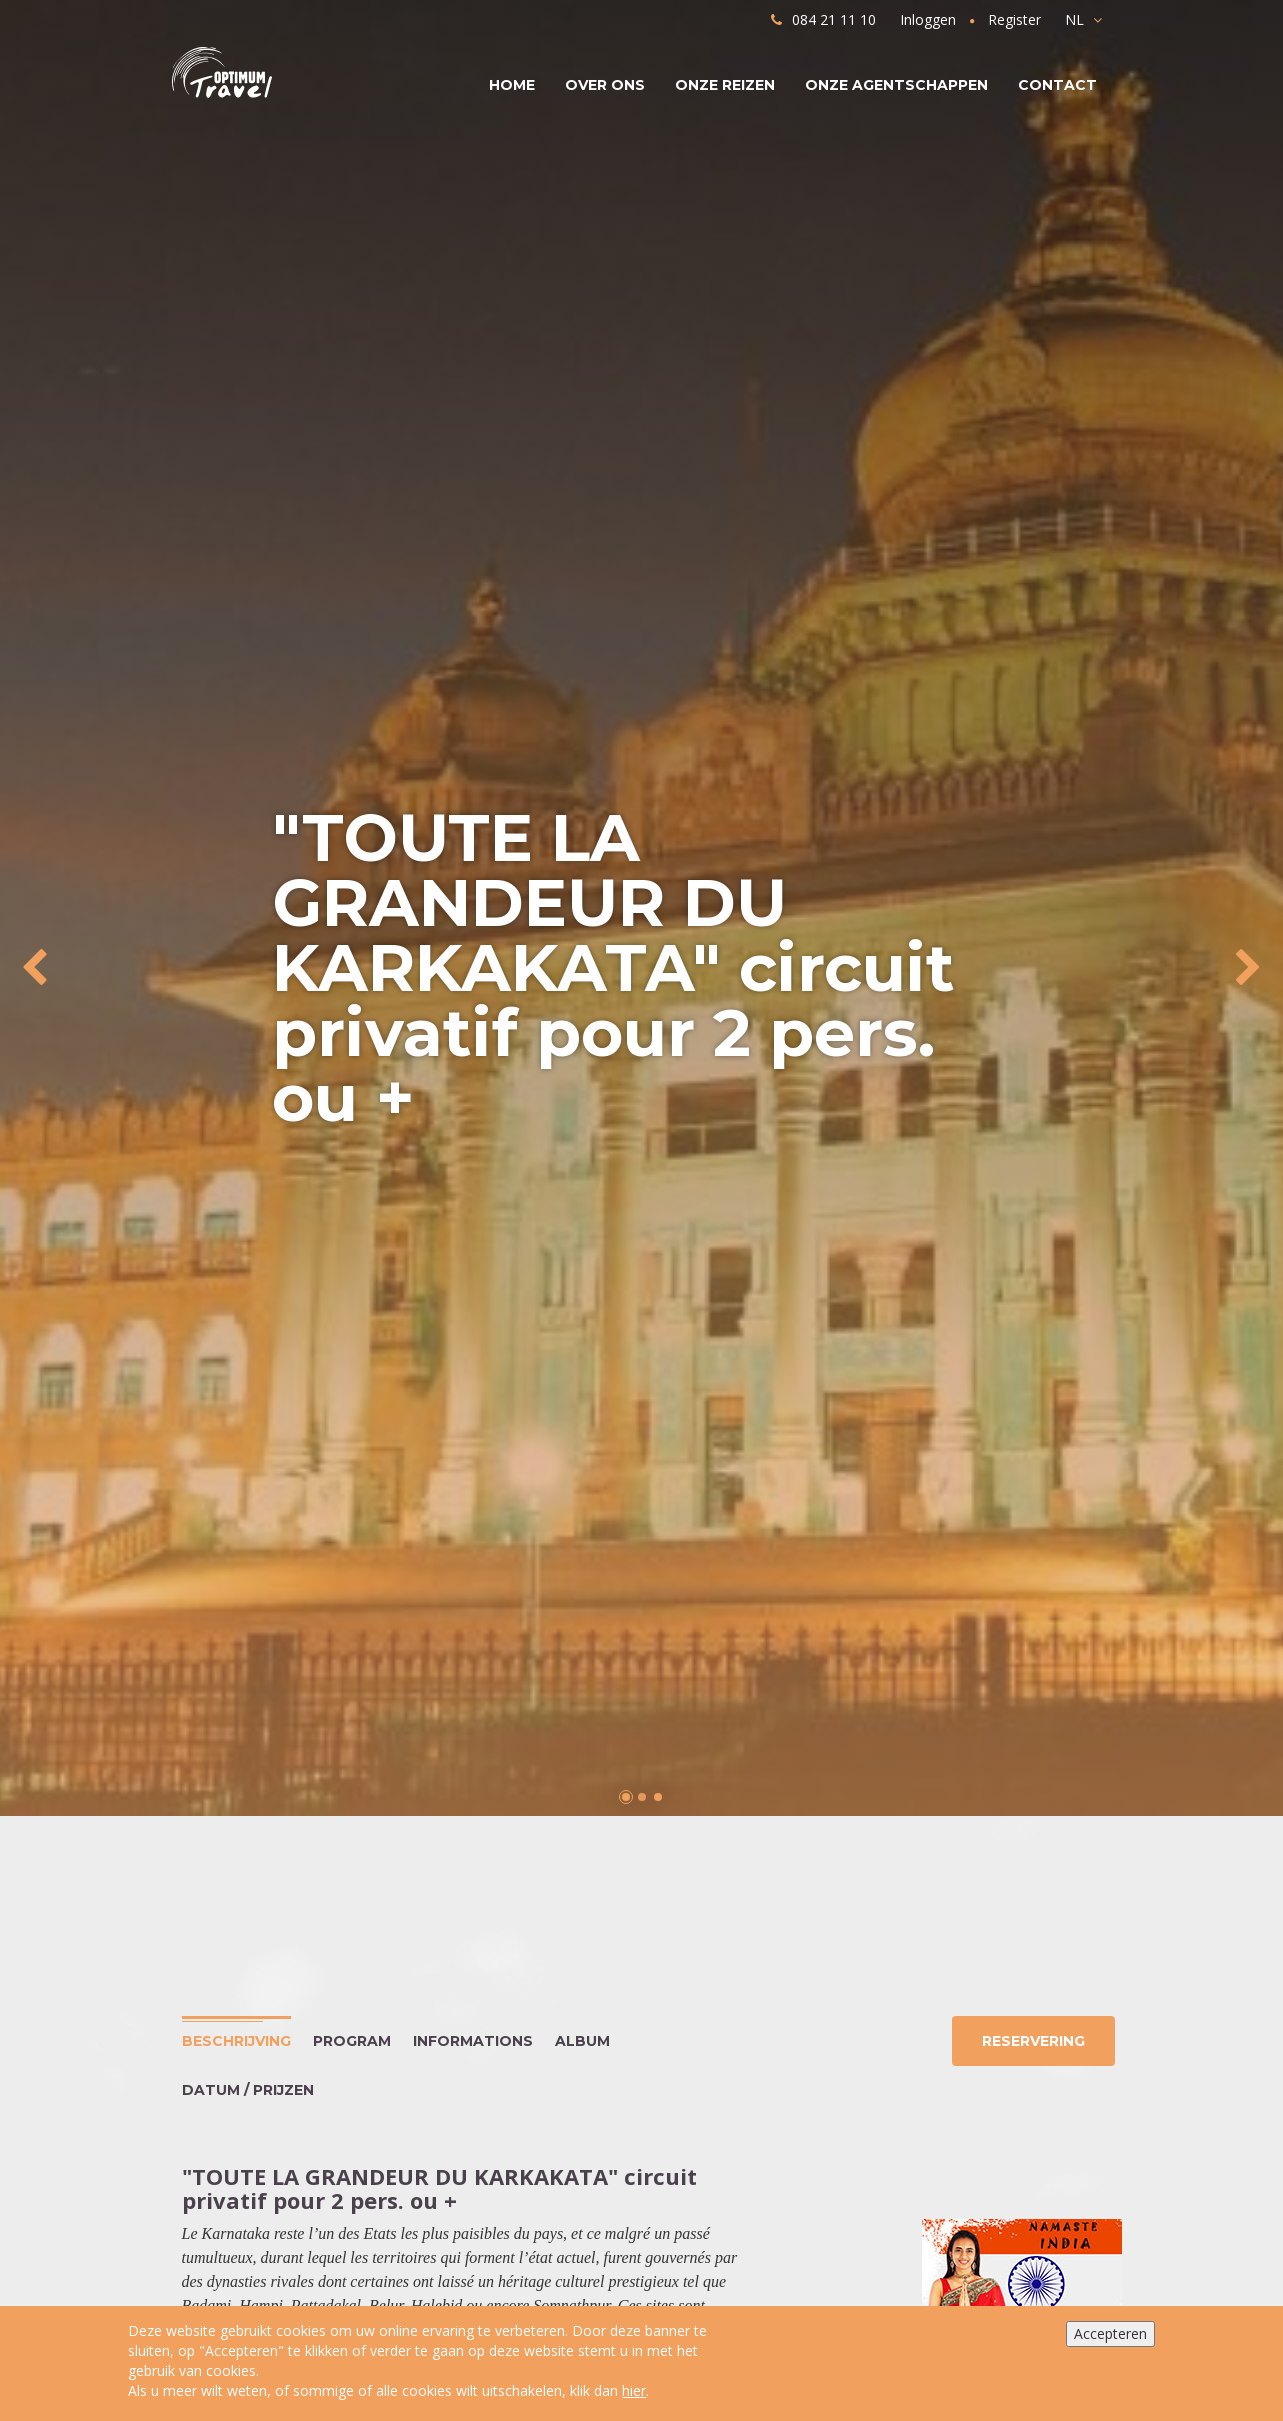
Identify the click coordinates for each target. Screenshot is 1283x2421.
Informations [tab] (473, 2041)
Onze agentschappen (896, 85)
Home (512, 85)
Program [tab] (352, 2041)
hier (634, 2390)
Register (1014, 19)
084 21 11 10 (823, 19)
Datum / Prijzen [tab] (248, 2090)
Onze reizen (725, 85)
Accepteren (1110, 2333)
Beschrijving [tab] (236, 2041)
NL (1083, 19)
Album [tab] (582, 2041)
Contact (1057, 85)
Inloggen (928, 19)
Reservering (1030, 2041)
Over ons (605, 85)
